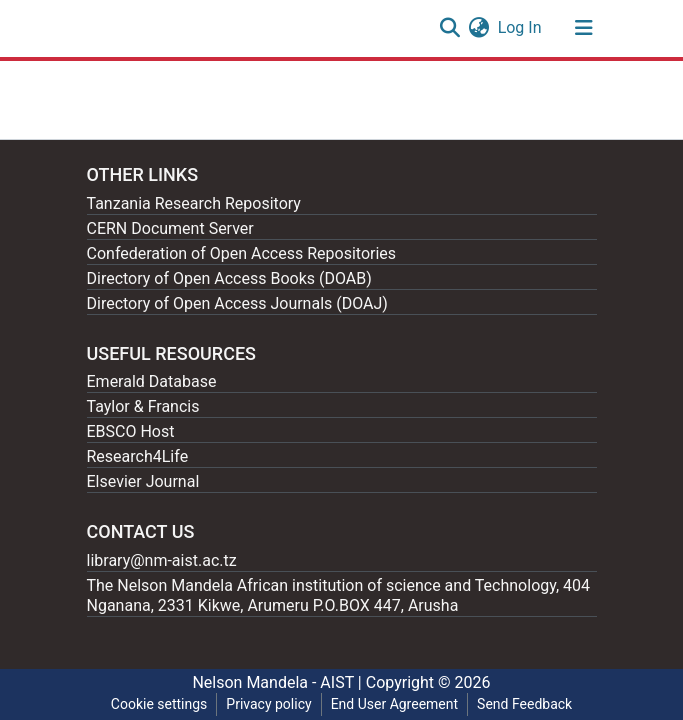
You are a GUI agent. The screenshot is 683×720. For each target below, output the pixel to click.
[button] (479, 28)
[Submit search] (450, 28)
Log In (521, 27)
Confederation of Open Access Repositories (242, 253)
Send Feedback (524, 704)
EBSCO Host (131, 431)
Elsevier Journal (143, 481)
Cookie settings (159, 704)
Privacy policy (268, 704)
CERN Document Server (170, 228)
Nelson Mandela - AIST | (278, 682)
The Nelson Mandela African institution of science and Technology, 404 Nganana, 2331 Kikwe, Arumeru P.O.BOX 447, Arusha (339, 595)
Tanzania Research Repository (194, 203)
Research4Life (138, 456)
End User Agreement (394, 704)
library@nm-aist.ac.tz (162, 560)
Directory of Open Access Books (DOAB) (229, 278)
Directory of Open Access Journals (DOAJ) (237, 303)
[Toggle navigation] (584, 28)
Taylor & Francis (143, 406)
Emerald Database (152, 381)
